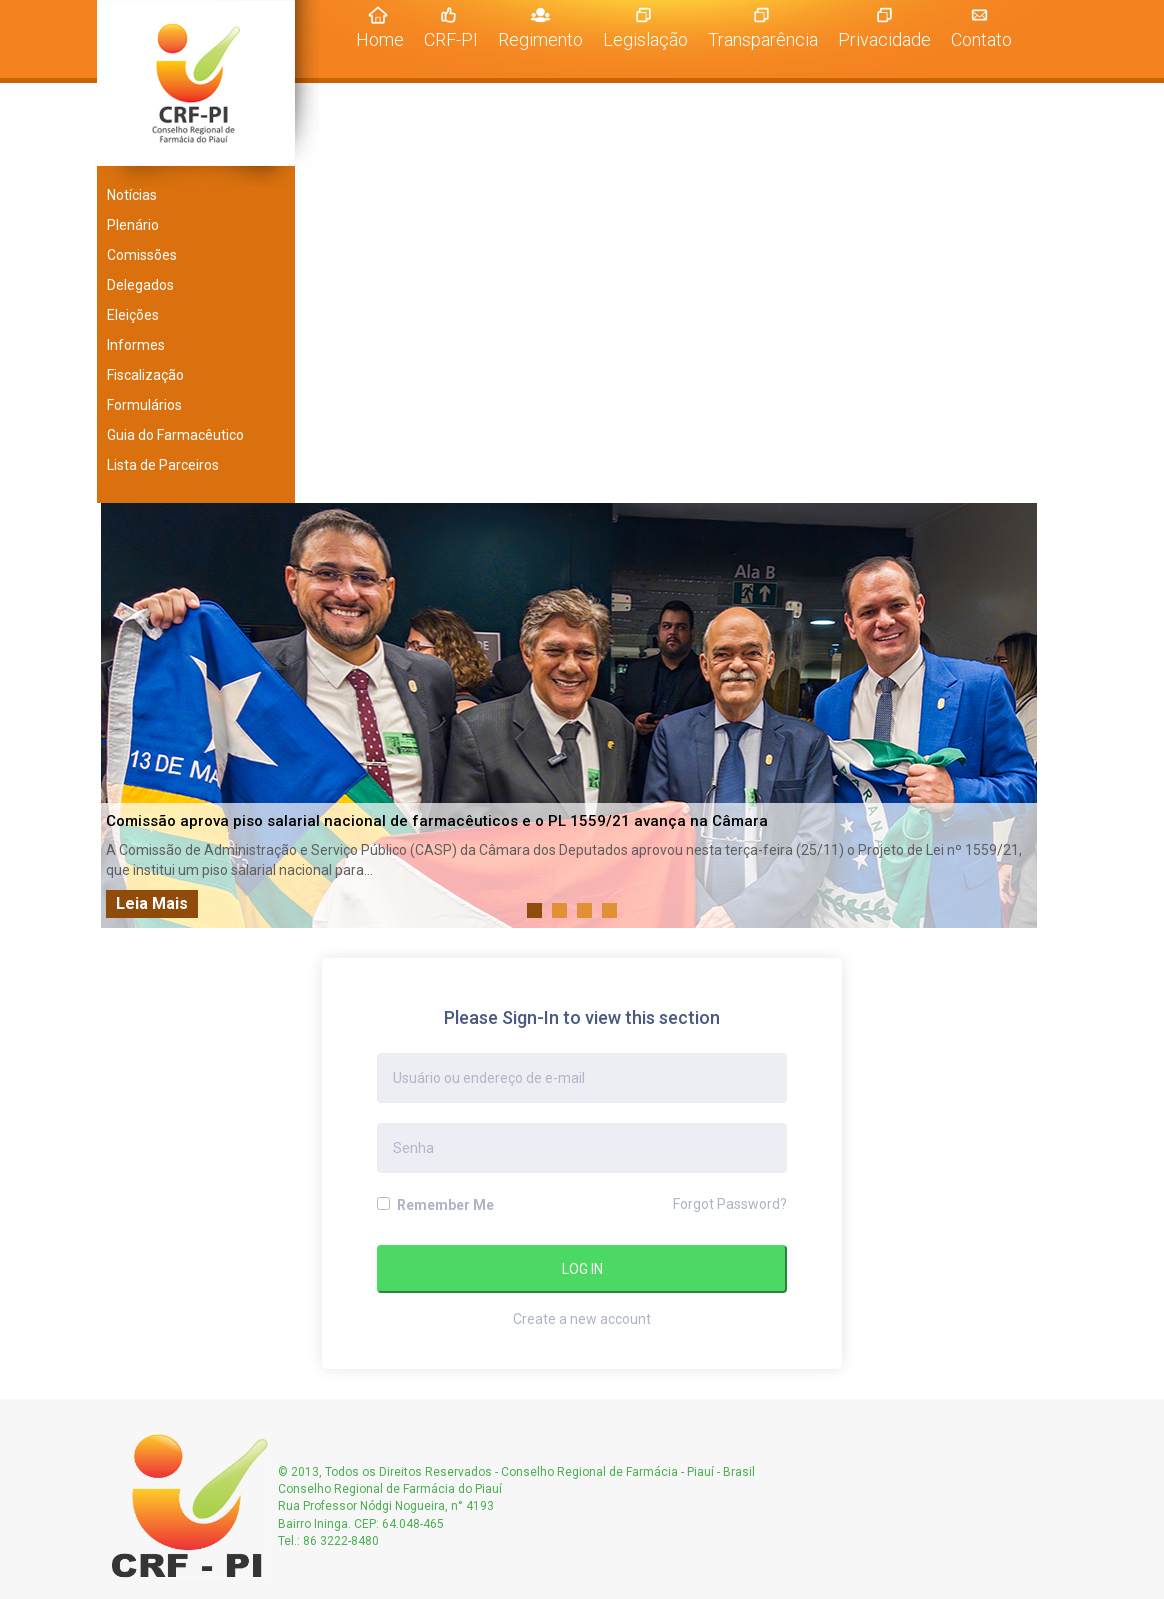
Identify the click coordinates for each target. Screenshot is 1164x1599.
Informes (136, 345)
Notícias (132, 195)
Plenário (133, 225)
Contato (981, 39)
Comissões (142, 255)
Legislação (645, 39)
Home (385, 39)
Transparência (763, 39)
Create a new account (582, 1319)
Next (1016, 716)
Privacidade (884, 39)
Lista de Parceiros (163, 465)
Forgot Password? (730, 1204)
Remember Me (435, 1205)
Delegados (140, 285)
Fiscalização (145, 375)
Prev (127, 716)
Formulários (144, 405)
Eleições (133, 315)
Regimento (540, 39)
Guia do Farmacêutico (175, 435)
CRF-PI (451, 39)
